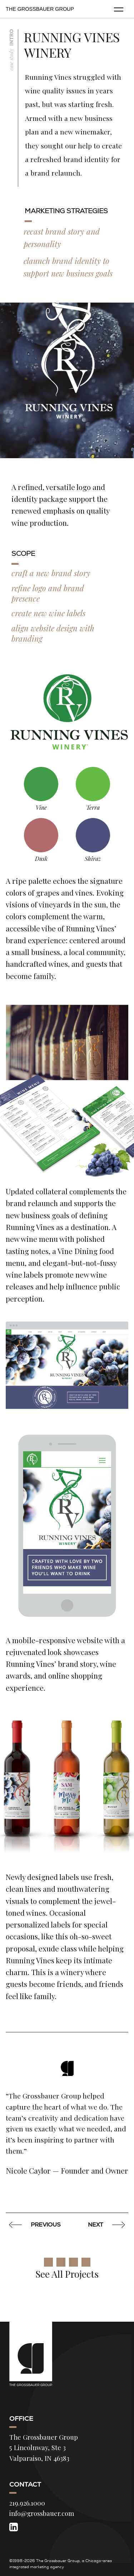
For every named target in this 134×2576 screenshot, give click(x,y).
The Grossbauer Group (40, 9)
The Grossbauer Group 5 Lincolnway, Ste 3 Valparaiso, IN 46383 (43, 2448)
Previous (36, 2224)
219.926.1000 (27, 2502)
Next (105, 2224)
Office (21, 2419)
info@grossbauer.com (41, 2513)
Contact (25, 2484)
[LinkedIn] (13, 2527)
